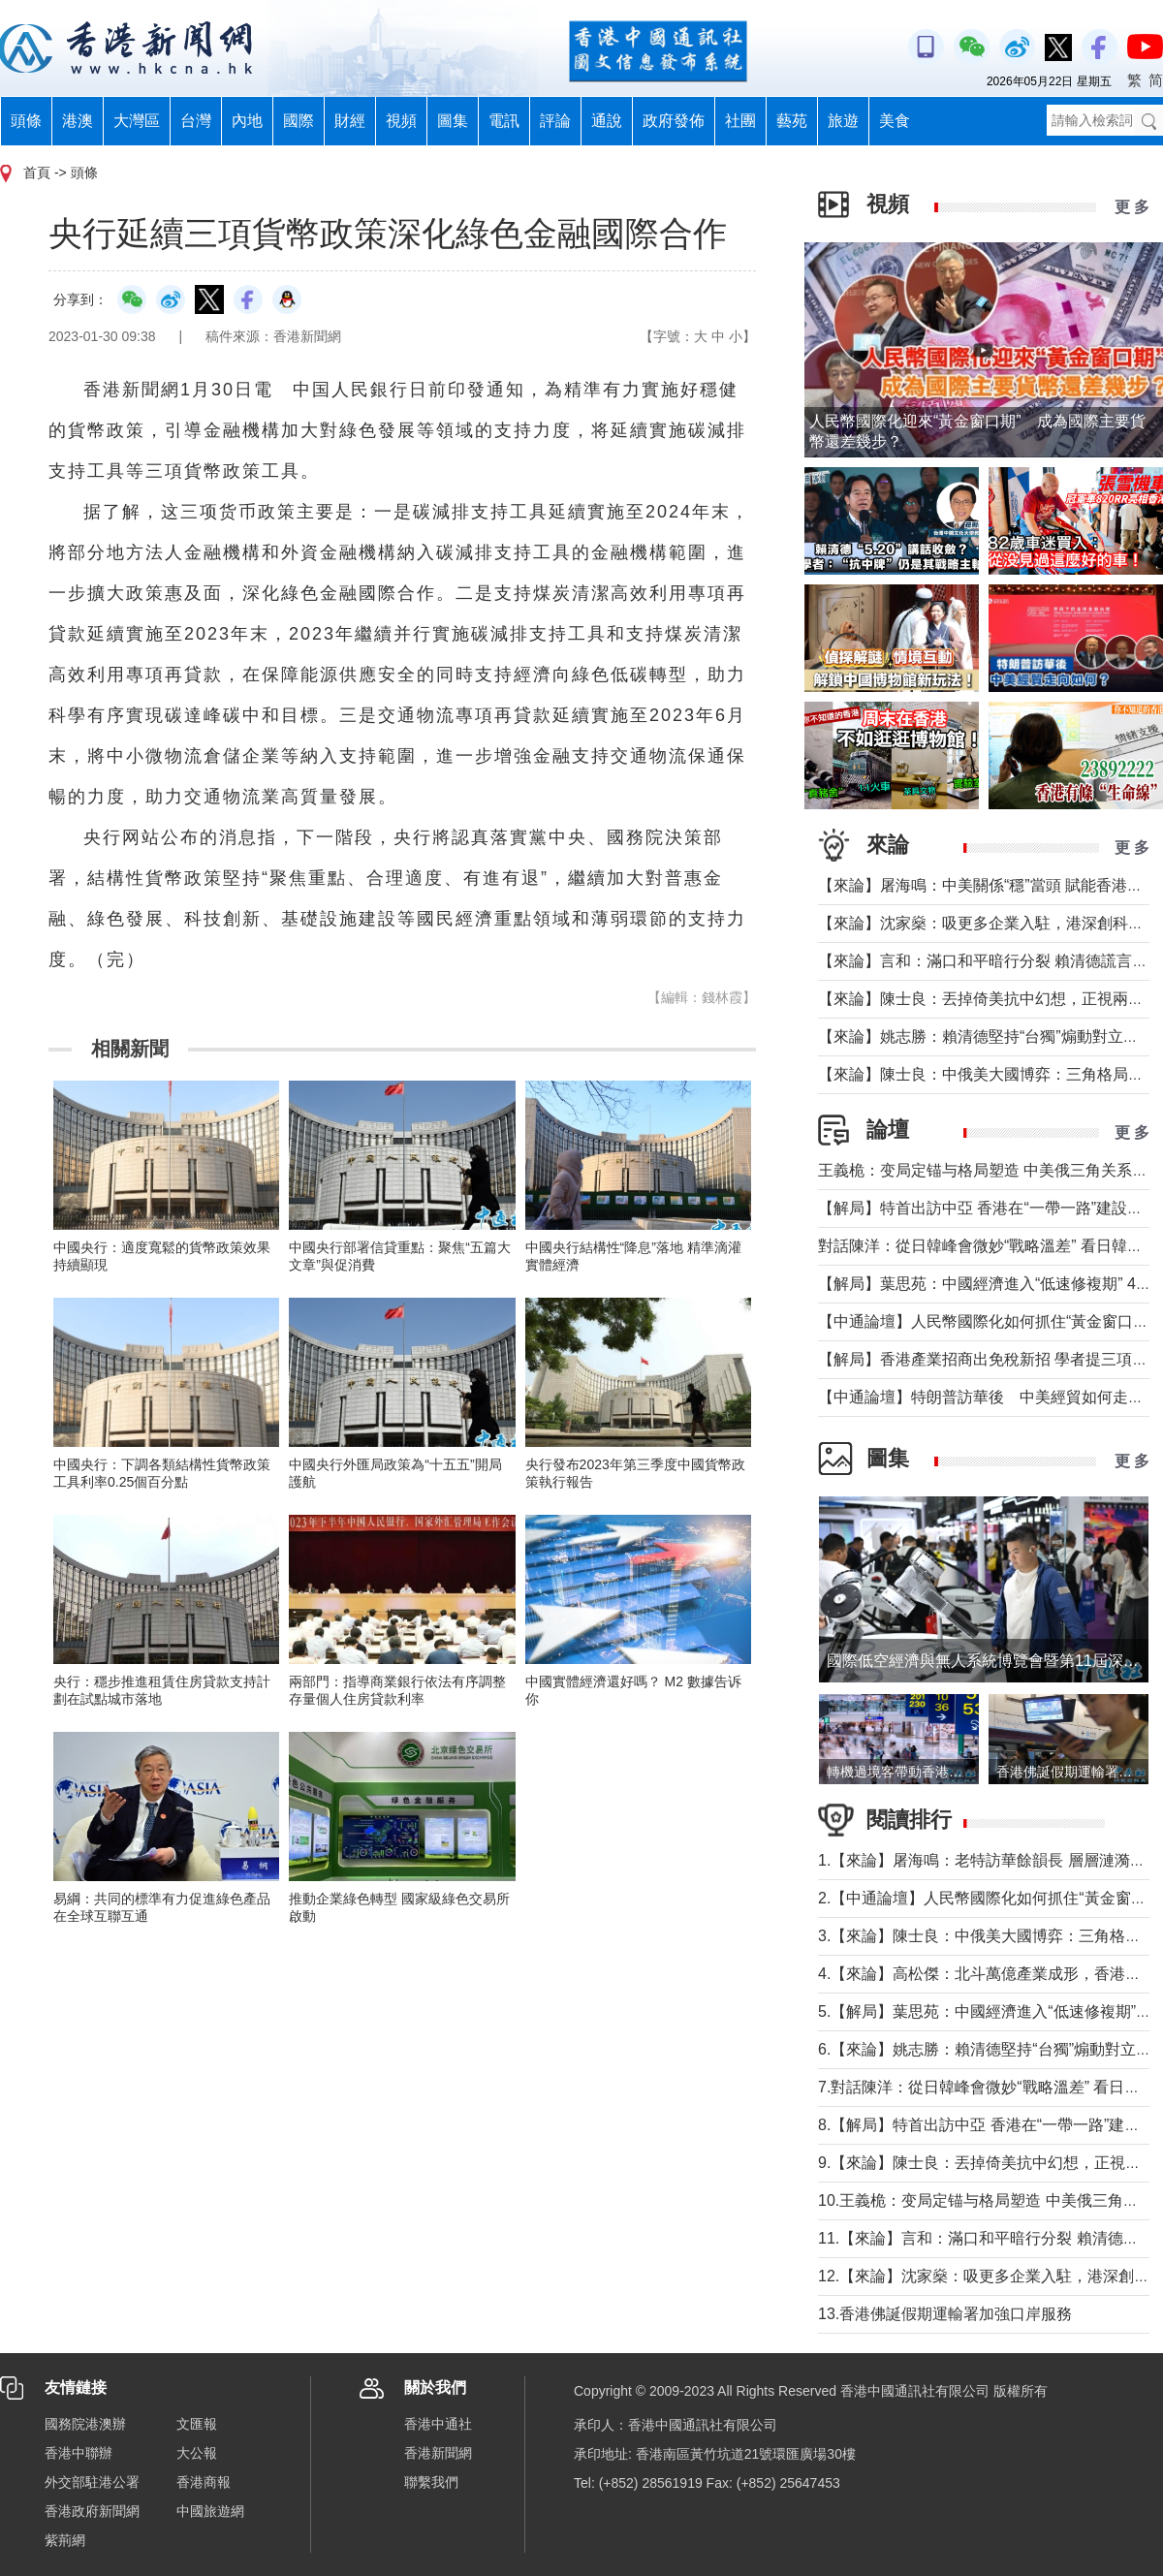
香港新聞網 (438, 2453)
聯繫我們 (431, 2482)
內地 (247, 120)
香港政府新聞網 (92, 2511)
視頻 (401, 120)
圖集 (452, 120)
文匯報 (196, 2424)
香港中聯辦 (78, 2453)
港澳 (77, 120)
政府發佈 (674, 120)
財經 (349, 120)
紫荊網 (65, 2540)
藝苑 (791, 120)
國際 (298, 120)
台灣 (195, 120)
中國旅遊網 (210, 2511)
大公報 (196, 2453)
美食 (894, 120)
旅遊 (843, 120)
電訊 (503, 120)
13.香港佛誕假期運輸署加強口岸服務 (945, 2314)
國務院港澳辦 (85, 2424)
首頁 (36, 172)
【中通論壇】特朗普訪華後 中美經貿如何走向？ (988, 1397)
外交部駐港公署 (92, 2482)
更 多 (1132, 207)
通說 (606, 120)
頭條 (26, 120)
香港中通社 (438, 2424)
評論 (555, 120)
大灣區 (136, 120)
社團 (740, 120)
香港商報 (203, 2482)
